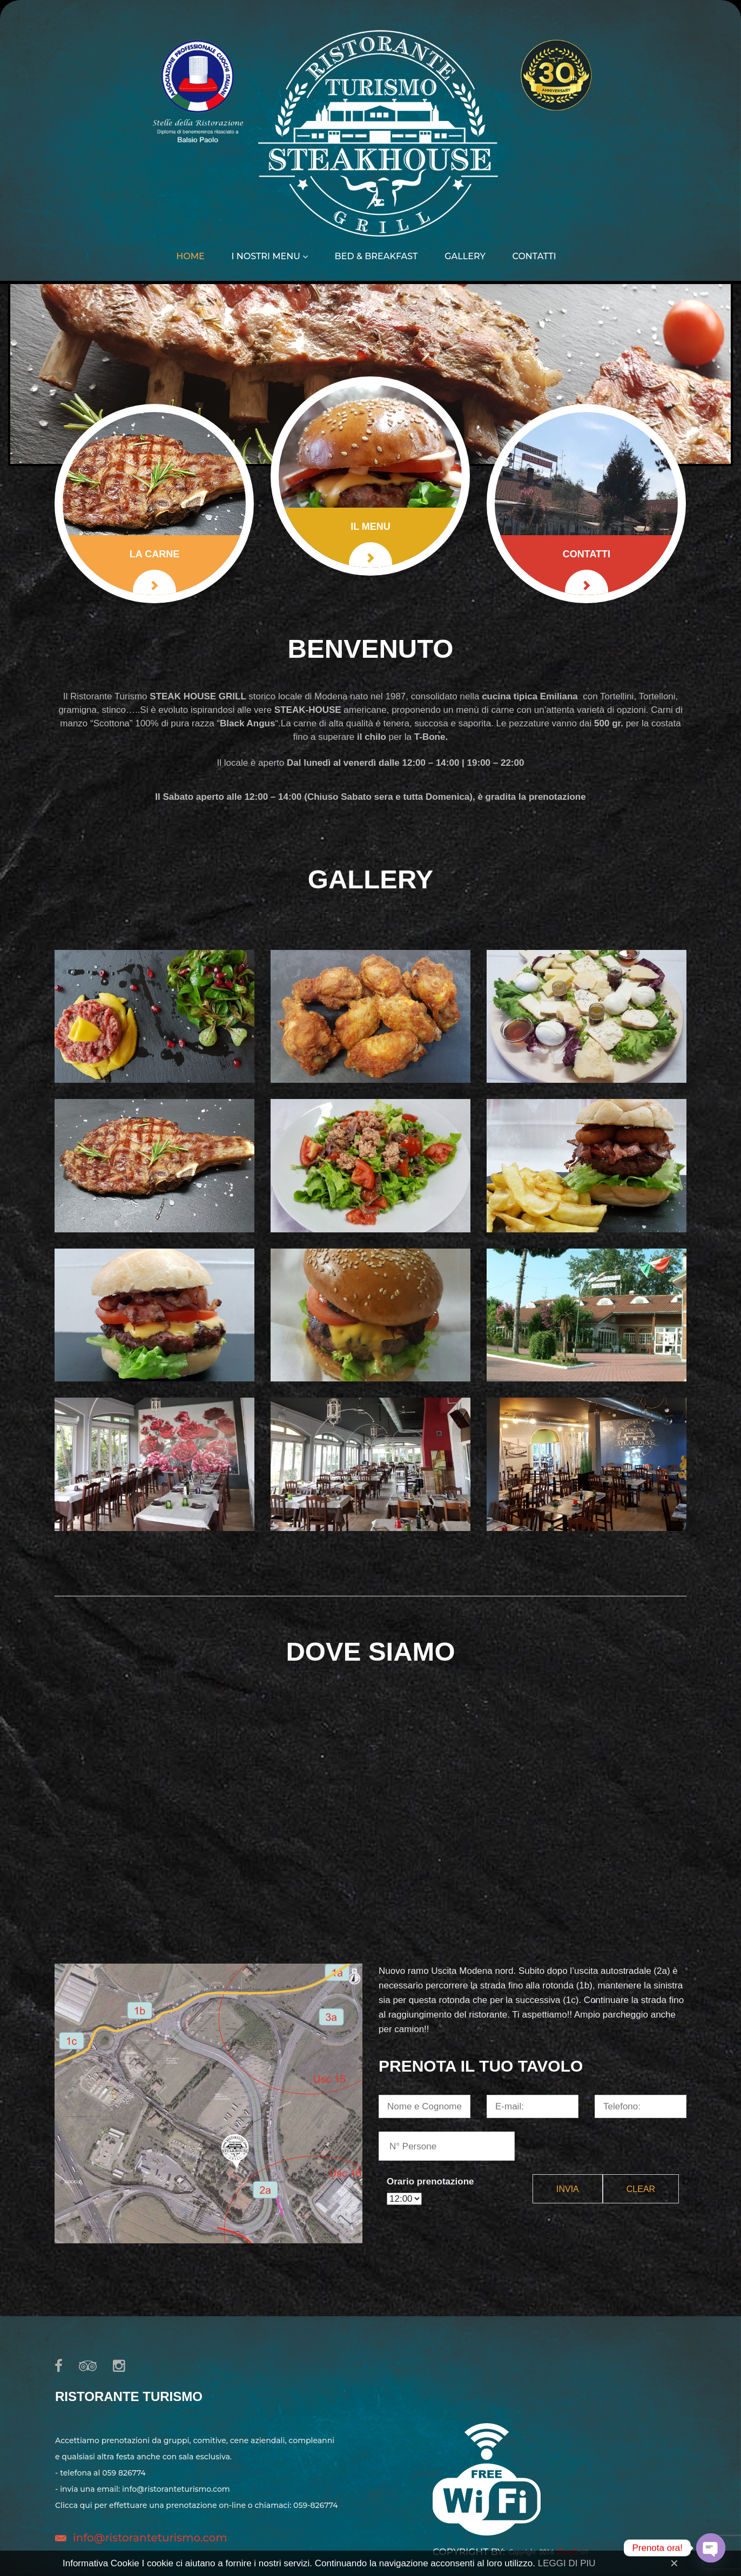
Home (190, 256)
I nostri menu (269, 256)
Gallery (465, 256)
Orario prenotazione (430, 2181)
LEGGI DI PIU (567, 2563)
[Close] (674, 2563)
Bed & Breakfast (376, 256)
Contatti (534, 256)
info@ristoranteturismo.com (150, 2537)
